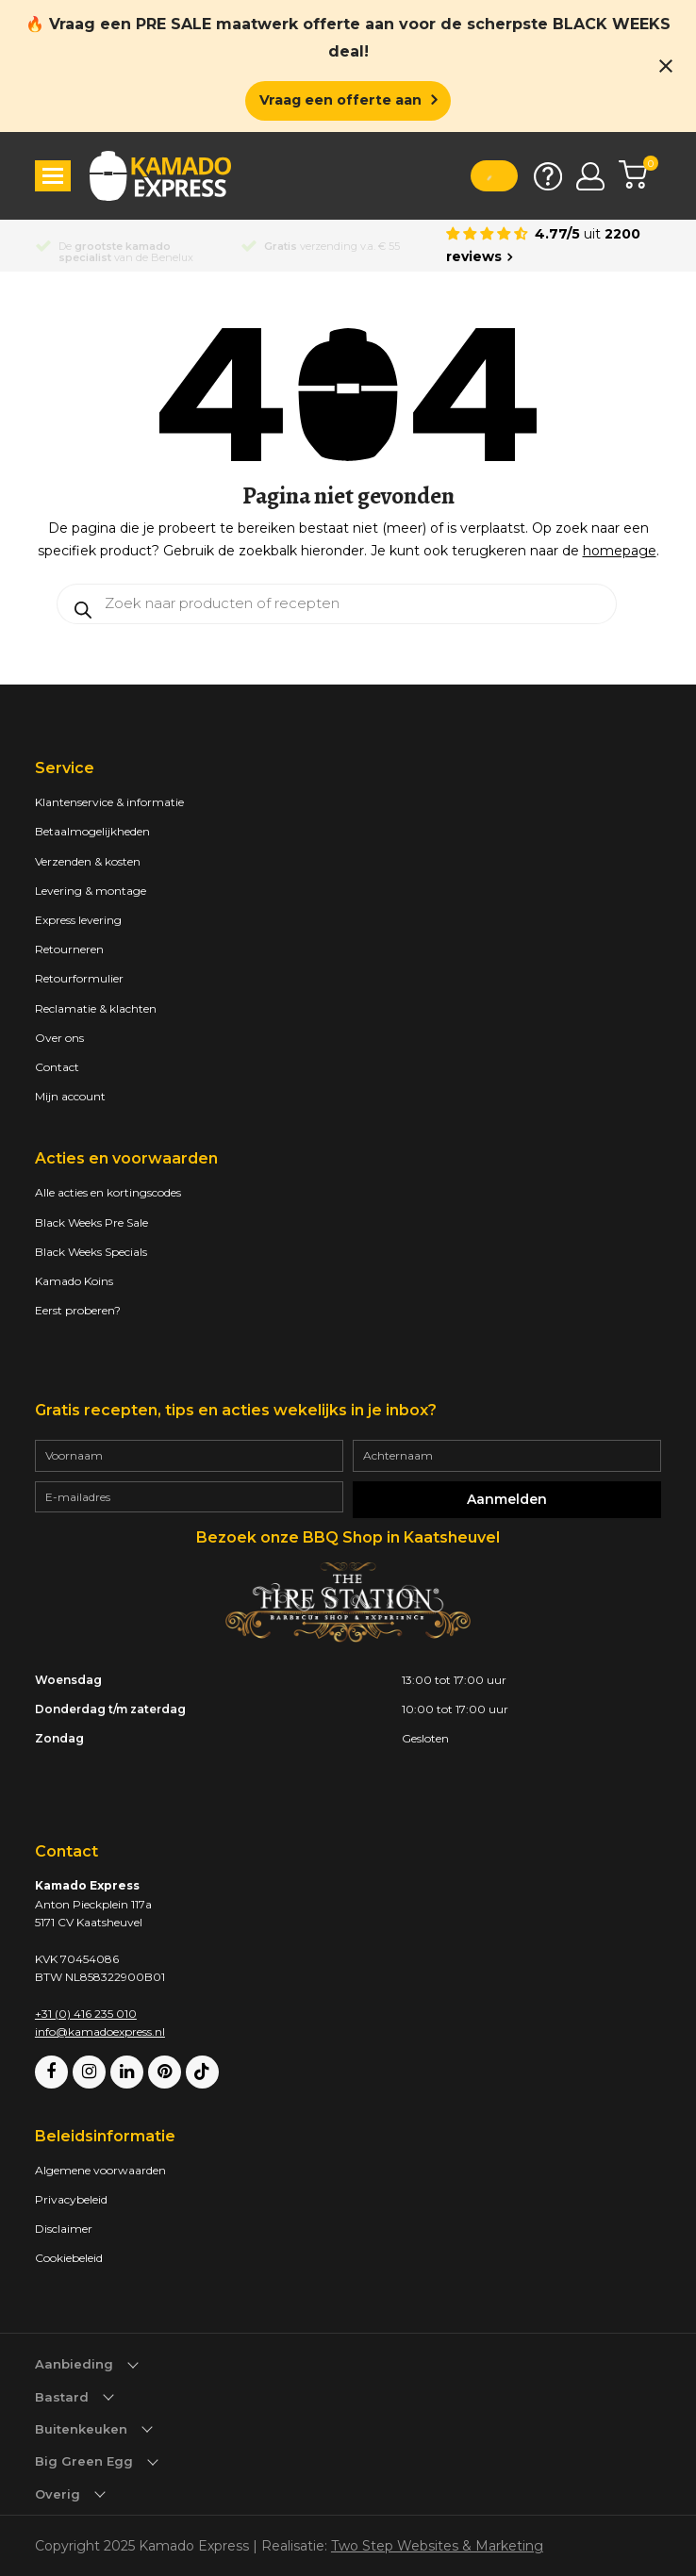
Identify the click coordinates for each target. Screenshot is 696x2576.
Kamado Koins (74, 1281)
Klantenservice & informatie (109, 802)
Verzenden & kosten (88, 861)
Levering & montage (90, 890)
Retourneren (69, 949)
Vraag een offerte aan (340, 99)
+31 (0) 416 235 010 (86, 2013)
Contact (57, 1067)
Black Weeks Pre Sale (91, 1222)
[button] (53, 175)
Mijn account (70, 1096)
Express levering (78, 920)
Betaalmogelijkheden (92, 831)
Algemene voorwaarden (100, 2170)
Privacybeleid (71, 2199)
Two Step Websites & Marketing (437, 2545)
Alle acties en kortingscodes (108, 1192)
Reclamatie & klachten (96, 1008)
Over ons (59, 1038)
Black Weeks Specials (91, 1252)
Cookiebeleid (69, 2258)
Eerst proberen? (78, 1310)
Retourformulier (79, 978)
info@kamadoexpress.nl (100, 2031)
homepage (619, 550)
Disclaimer (63, 2228)
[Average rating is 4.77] (553, 246)
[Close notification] (666, 66)
